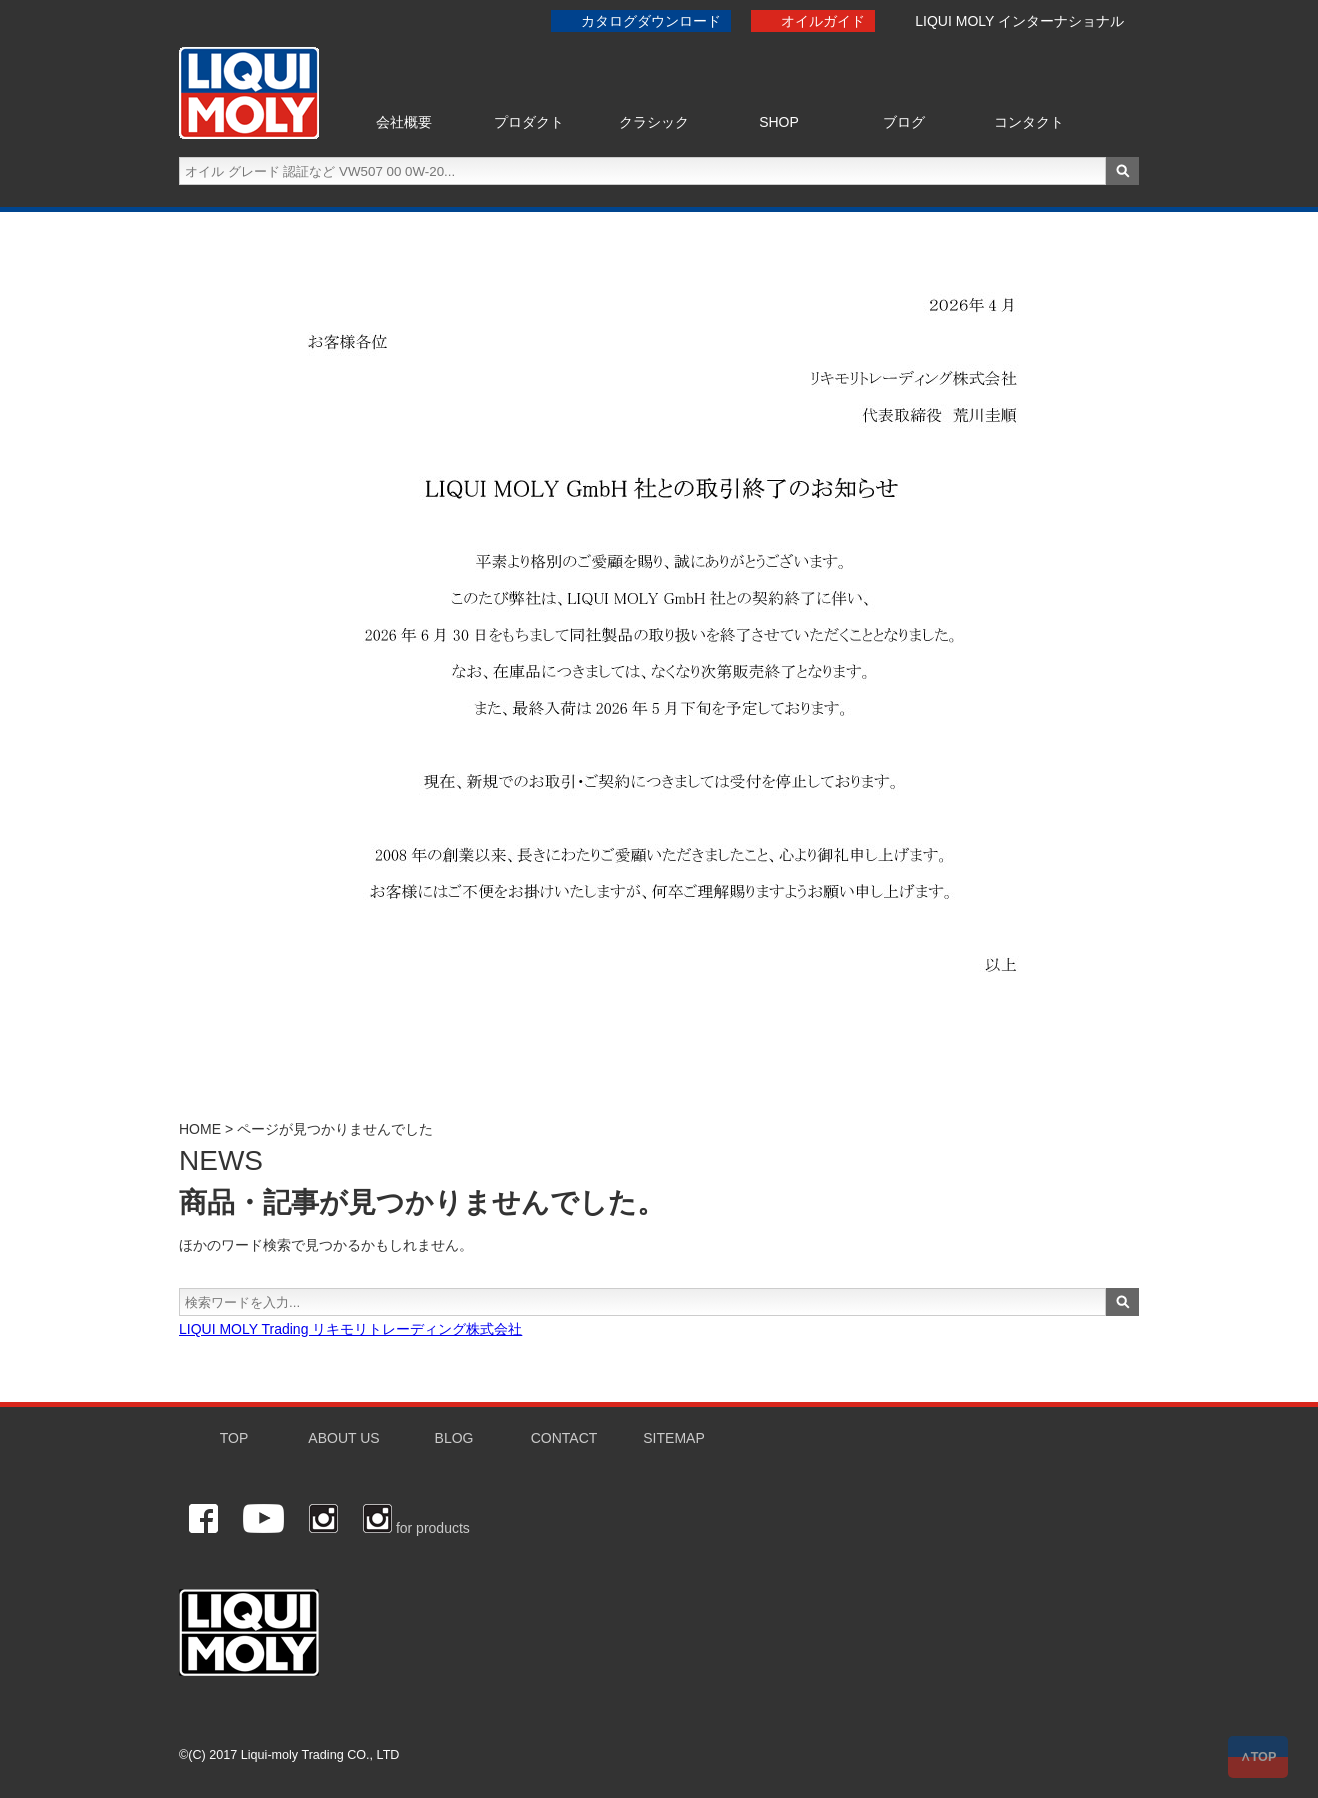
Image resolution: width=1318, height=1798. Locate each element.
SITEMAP (673, 1438)
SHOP (779, 122)
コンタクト (1029, 122)
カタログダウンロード (651, 21)
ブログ (904, 122)
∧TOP (1258, 1757)
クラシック (654, 122)
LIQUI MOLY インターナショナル (1019, 21)
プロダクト (529, 122)
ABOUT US (343, 1438)
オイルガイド (823, 21)
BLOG (454, 1438)
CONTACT (564, 1438)
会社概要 (404, 122)
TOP (234, 1438)
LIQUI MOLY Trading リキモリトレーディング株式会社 (350, 1329)
